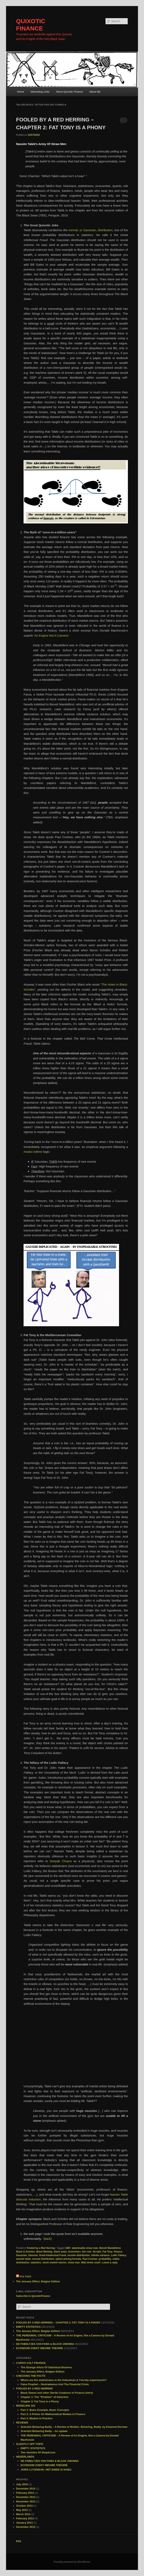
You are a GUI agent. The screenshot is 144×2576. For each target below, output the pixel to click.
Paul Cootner (89, 2259)
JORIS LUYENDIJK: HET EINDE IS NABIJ (46, 2469)
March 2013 (23, 2514)
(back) (47, 2238)
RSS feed (25, 2276)
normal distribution (43, 2259)
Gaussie (33, 2255)
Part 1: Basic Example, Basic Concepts (45, 2409)
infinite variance (100, 2255)
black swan (60, 2251)
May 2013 (22, 2509)
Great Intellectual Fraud (52, 2255)
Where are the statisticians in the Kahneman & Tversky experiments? (64, 2380)
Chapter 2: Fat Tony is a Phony (40, 2401)
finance (118, 2251)
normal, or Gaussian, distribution (90, 230)
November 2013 (25, 2501)
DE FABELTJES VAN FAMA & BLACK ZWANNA (45, 2343)
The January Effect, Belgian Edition (38, 2281)
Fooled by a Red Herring (41, 2248)
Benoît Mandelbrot (110, 2248)
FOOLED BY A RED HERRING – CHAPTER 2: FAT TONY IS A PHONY (58, 2322)
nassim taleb (23, 2259)
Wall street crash (90, 2262)
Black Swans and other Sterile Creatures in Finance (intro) (57, 2392)
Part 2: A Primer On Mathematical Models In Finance (53, 2414)
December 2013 (25, 2497)
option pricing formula (68, 2259)
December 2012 (25, 2526)
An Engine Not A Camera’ (51, 635)
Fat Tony (107, 2251)
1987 (68, 2248)
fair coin (86, 2251)
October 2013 (24, 2505)
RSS (18, 2541)
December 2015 (25, 2488)
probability (105, 2259)
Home (20, 91)
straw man (74, 2262)
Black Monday (44, 2251)
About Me (94, 91)
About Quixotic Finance (69, 91)
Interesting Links (40, 91)
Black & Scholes (25, 2251)
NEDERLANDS (25, 2456)
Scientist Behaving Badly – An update (44, 2431)
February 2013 (25, 2518)
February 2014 (25, 2492)
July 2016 (22, 2484)
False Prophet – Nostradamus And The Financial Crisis (55, 2384)
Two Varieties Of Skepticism (38, 2452)
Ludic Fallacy (118, 2255)
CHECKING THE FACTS (30, 2375)
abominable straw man (85, 2248)
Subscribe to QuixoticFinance (33, 2296)
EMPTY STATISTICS (28, 2326)
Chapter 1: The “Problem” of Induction (44, 2396)
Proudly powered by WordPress (72, 2561)
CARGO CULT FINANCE (31, 2362)
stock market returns (54, 2262)
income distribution (78, 2255)
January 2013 (24, 2522)
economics (74, 2251)
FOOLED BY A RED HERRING (34, 2388)
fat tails (97, 2251)
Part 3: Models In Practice (36, 2418)
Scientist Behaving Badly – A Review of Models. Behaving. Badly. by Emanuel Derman (74, 2426)
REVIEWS (22, 2422)
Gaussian (21, 2255)
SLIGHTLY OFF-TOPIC (30, 2443)
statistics (36, 2262)
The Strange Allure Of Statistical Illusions (46, 2367)
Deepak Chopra (61, 1861)
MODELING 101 (25, 2405)
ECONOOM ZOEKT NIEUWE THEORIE (39, 2348)
